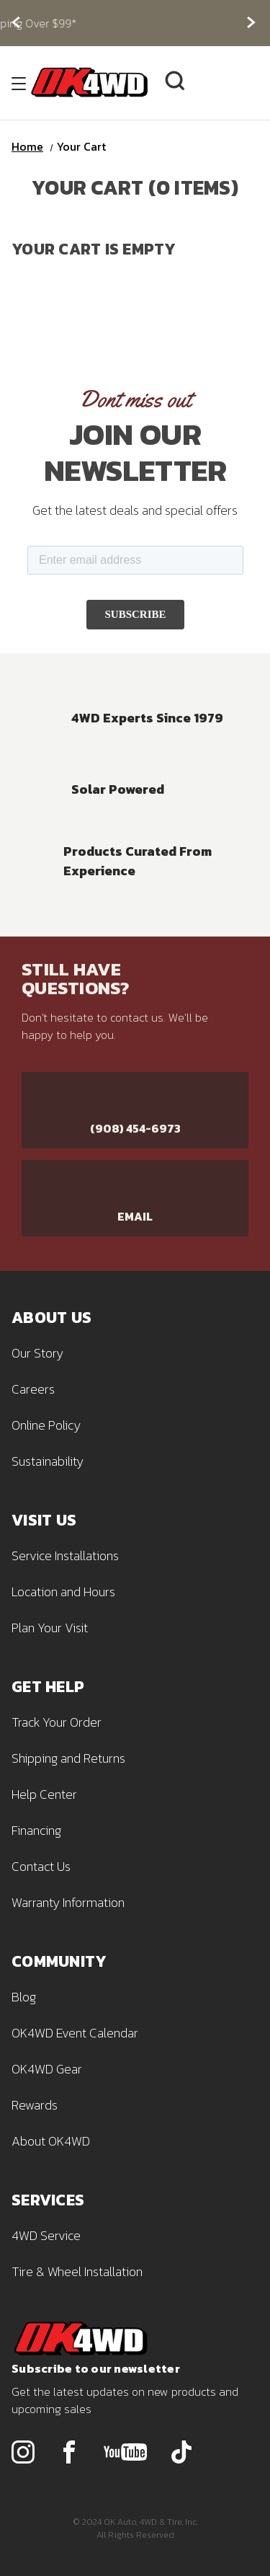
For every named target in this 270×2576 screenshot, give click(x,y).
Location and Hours (63, 1591)
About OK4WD (51, 2141)
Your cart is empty (94, 249)
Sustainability (48, 1461)
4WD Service (46, 2235)
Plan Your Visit (50, 1627)
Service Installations (65, 1555)
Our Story (37, 1353)
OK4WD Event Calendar (75, 2032)
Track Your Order (57, 1722)
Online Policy (46, 1425)
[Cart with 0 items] (242, 82)
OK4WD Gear (47, 2069)
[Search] (175, 83)
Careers (33, 1389)
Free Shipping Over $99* (135, 23)
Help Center (44, 1794)
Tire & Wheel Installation (77, 2271)
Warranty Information (68, 1902)
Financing (36, 1830)
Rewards (35, 2105)
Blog (24, 1996)
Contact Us (41, 1866)
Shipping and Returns (68, 1758)
